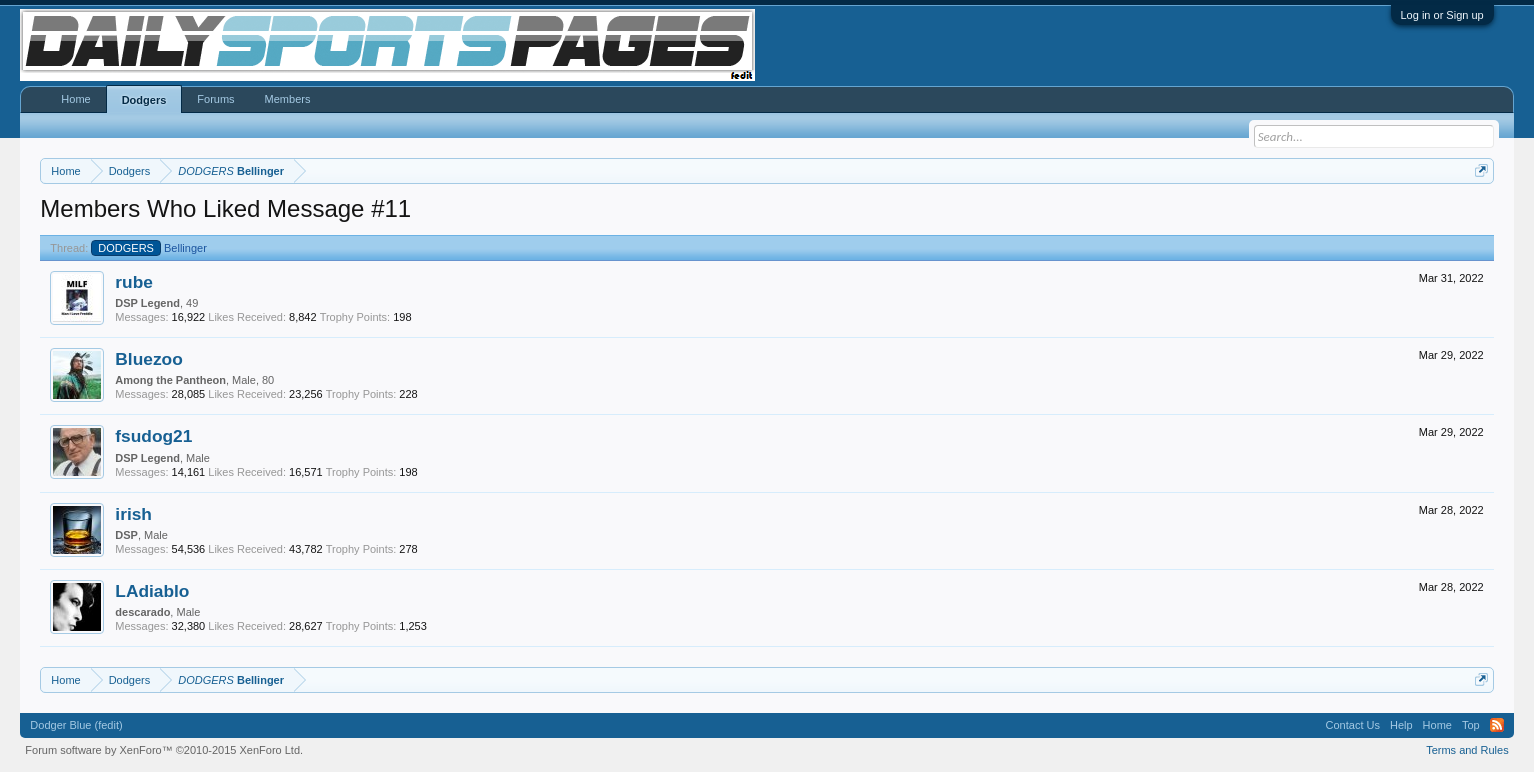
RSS (1497, 725)
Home (75, 99)
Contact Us (1353, 725)
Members (288, 99)
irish (133, 514)
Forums (215, 99)
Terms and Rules (1467, 750)
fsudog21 (153, 436)
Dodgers (144, 100)
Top (1471, 725)
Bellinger (148, 248)
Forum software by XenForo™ (164, 750)
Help (1401, 725)
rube (134, 282)
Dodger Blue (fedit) (76, 725)
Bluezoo (148, 359)
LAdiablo (152, 591)
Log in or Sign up (1442, 15)
